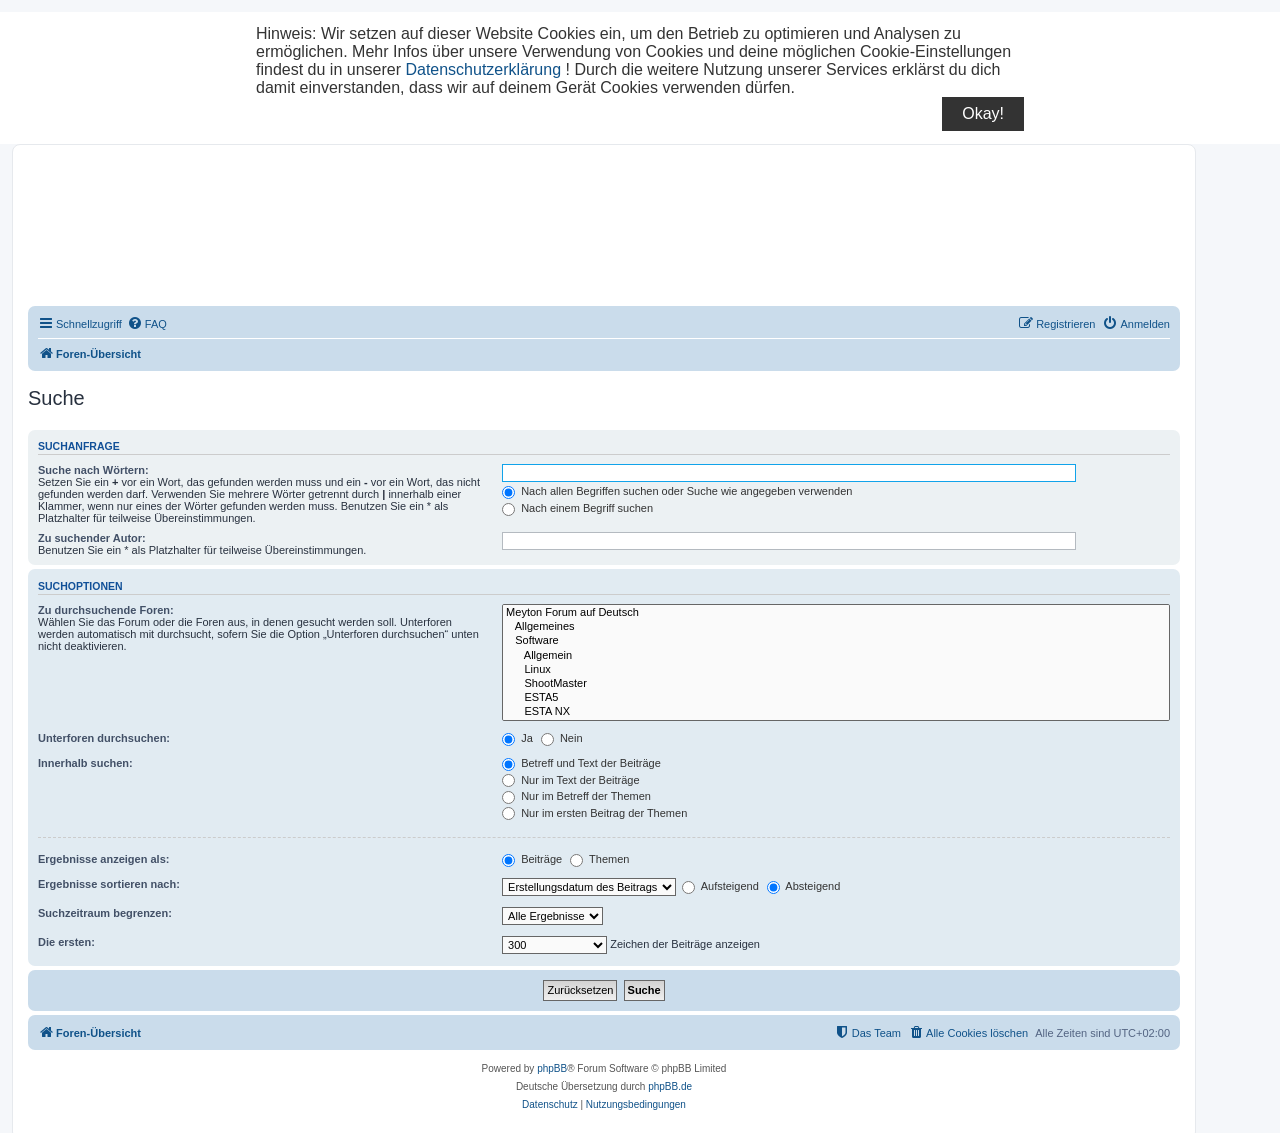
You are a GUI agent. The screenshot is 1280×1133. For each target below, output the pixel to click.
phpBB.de (670, 1086)
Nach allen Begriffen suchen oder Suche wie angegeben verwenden (677, 491)
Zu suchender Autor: (92, 538)
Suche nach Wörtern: (93, 470)
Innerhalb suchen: (85, 763)
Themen (599, 859)
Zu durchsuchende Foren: (106, 610)
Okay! (983, 113)
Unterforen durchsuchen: (104, 738)
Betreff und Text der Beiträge (581, 763)
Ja (517, 738)
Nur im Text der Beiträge (570, 780)
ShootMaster (836, 684)
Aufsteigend (720, 886)
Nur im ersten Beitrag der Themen (594, 813)
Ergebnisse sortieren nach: (109, 884)
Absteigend (804, 886)
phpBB (552, 1068)
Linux (836, 670)
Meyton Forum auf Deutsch (836, 613)
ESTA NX (836, 712)
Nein (562, 738)
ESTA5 (836, 698)
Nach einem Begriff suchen (577, 508)
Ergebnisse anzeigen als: (103, 859)
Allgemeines (836, 627)
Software (836, 641)
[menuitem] (147, 324)
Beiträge (532, 859)
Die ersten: (66, 942)
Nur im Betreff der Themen (576, 796)
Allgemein (836, 656)
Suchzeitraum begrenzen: (105, 913)
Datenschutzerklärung (483, 69)
